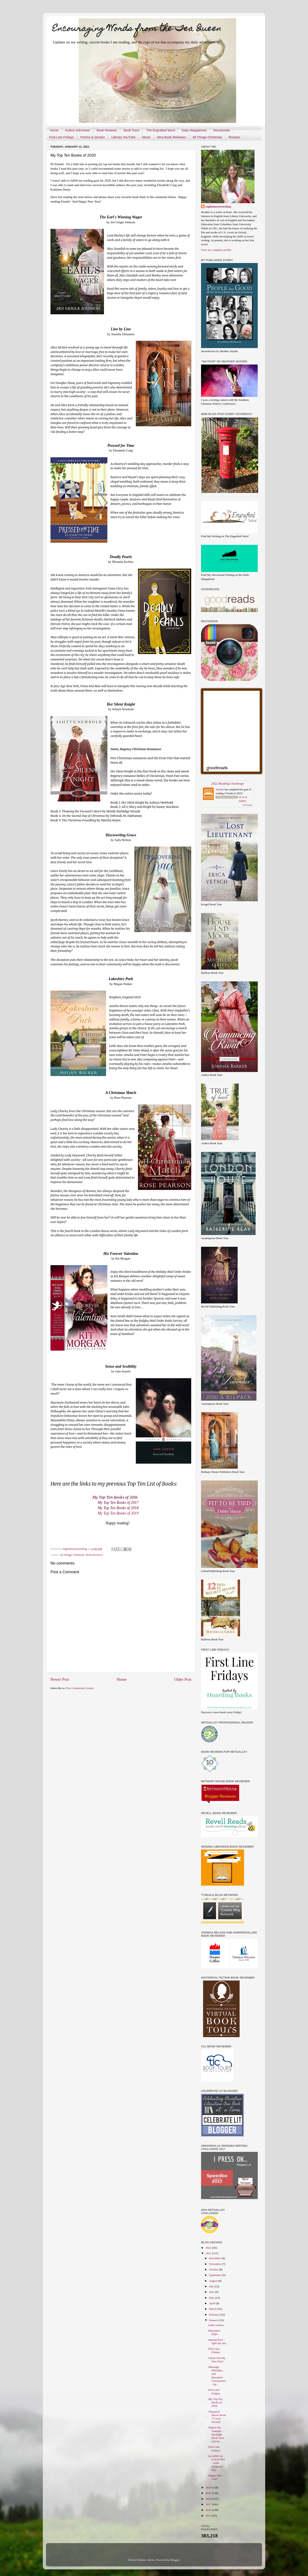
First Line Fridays (61, 137)
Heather (220, 789)
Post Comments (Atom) (79, 1688)
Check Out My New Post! (216, 2359)
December (215, 2258)
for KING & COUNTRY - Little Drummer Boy (216, 2463)
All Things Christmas (207, 137)
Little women (216, 2325)
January (214, 2320)
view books (247, 805)
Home (54, 130)
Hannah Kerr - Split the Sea (217, 2341)
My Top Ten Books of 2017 (118, 1502)
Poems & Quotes (92, 137)
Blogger (174, 2559)
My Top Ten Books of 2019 (118, 1513)
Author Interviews (77, 130)
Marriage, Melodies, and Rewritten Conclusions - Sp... (217, 2375)
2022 (209, 2247)
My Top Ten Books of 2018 (118, 1508)
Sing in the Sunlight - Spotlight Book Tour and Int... (216, 2434)
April (212, 2303)
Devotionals (221, 130)
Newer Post (59, 1679)
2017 (209, 2504)
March (213, 2308)
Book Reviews (107, 130)
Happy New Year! (215, 2477)
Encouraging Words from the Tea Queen (137, 29)
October (214, 2269)
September (215, 2275)
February (214, 2314)
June (212, 2292)
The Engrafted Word (160, 130)
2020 (209, 2487)
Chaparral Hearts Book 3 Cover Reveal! (217, 2417)
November (215, 2264)
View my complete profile (216, 249)
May (212, 2297)
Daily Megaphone (194, 130)
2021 (209, 2253)
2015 (209, 2515)
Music (146, 137)
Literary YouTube (123, 137)
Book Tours (132, 130)
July (212, 2286)
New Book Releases (171, 137)
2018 (209, 2498)
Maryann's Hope (214, 2332)
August (213, 2280)
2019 (209, 2493)
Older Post (182, 1679)
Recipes (234, 137)
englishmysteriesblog (218, 206)
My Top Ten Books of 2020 (215, 2402)
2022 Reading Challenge (227, 783)
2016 (209, 2509)
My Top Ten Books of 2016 (115, 1497)
